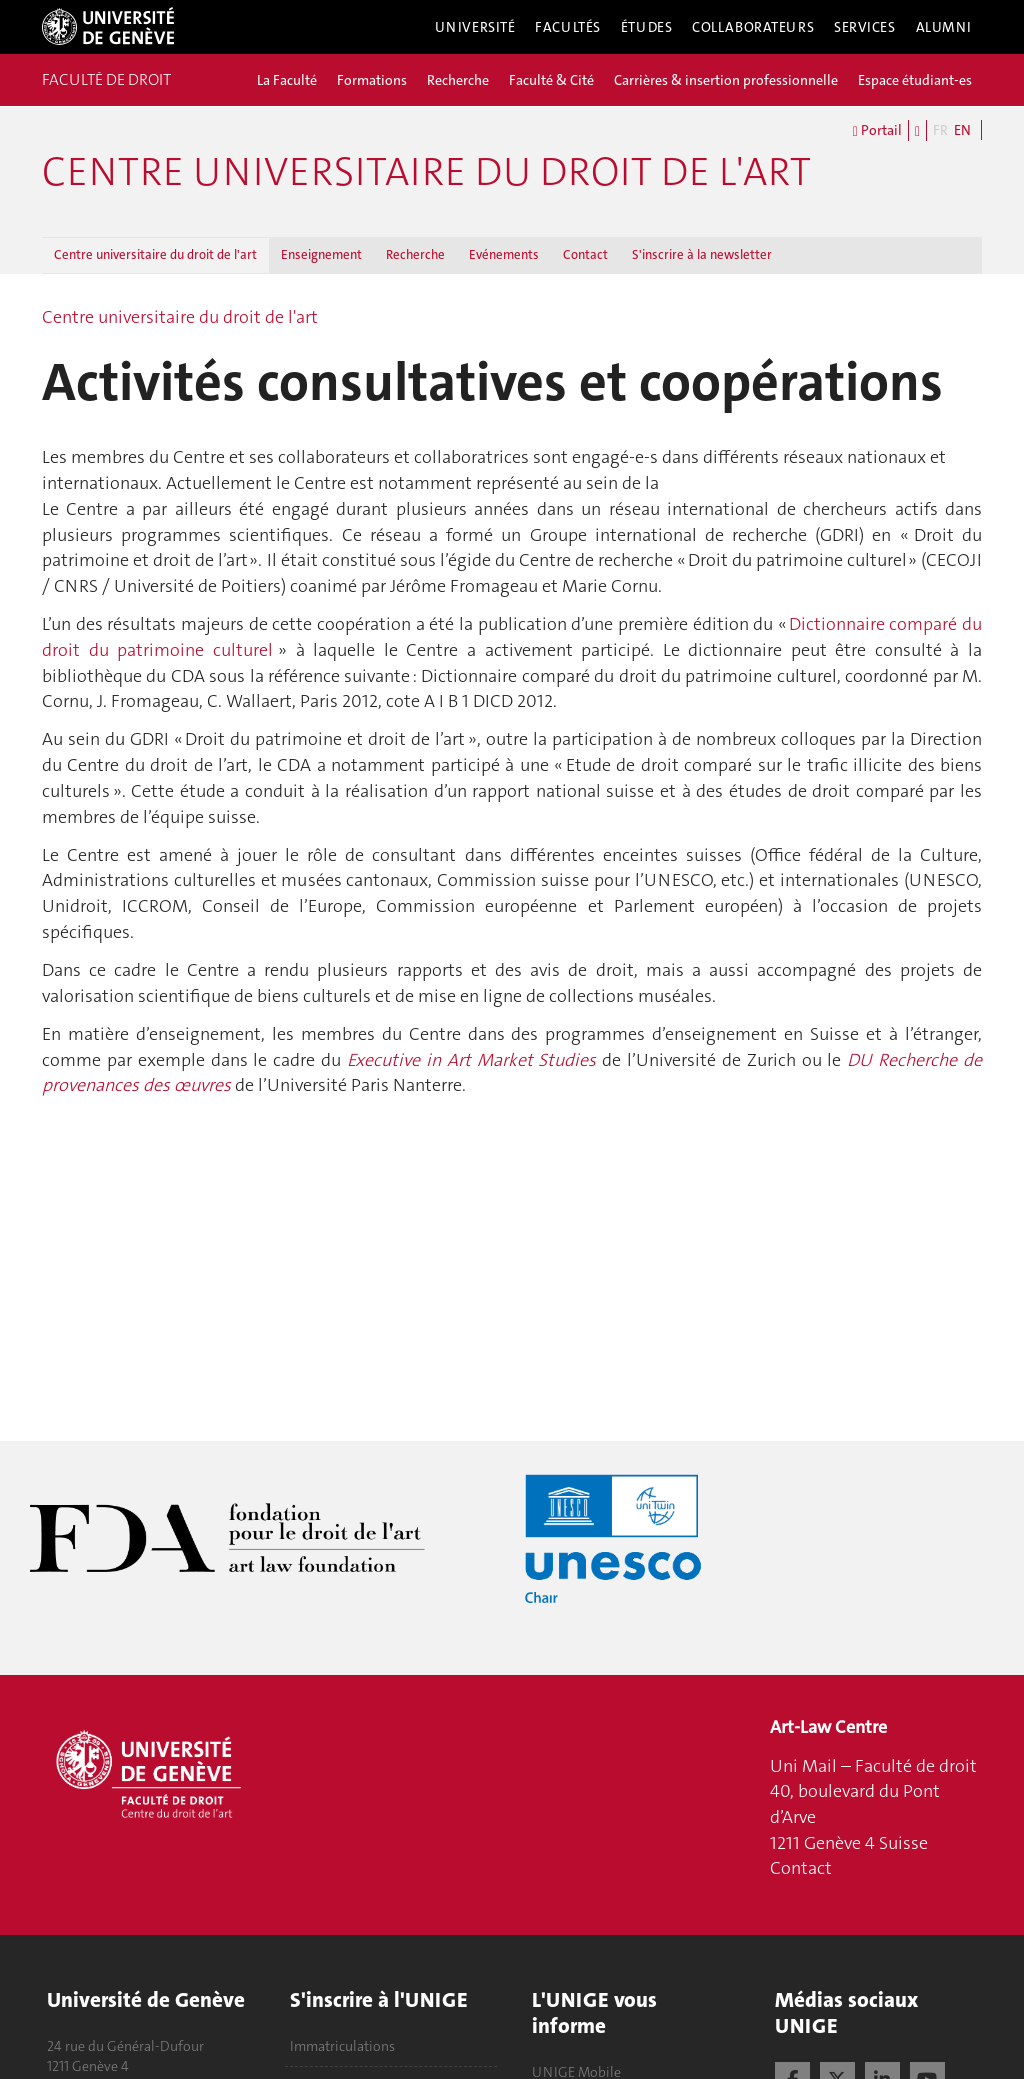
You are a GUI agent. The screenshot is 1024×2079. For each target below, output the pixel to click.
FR (940, 130)
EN (962, 130)
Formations (372, 80)
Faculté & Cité (551, 80)
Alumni (944, 27)
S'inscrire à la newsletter (702, 254)
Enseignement (321, 254)
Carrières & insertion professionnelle (726, 80)
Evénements (504, 254)
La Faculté (287, 80)
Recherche (458, 80)
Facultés (568, 27)
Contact (585, 254)
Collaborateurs (753, 27)
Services (865, 27)
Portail (877, 131)
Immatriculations (342, 2046)
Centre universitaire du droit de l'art (426, 172)
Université (475, 27)
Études (646, 27)
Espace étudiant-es (915, 80)
